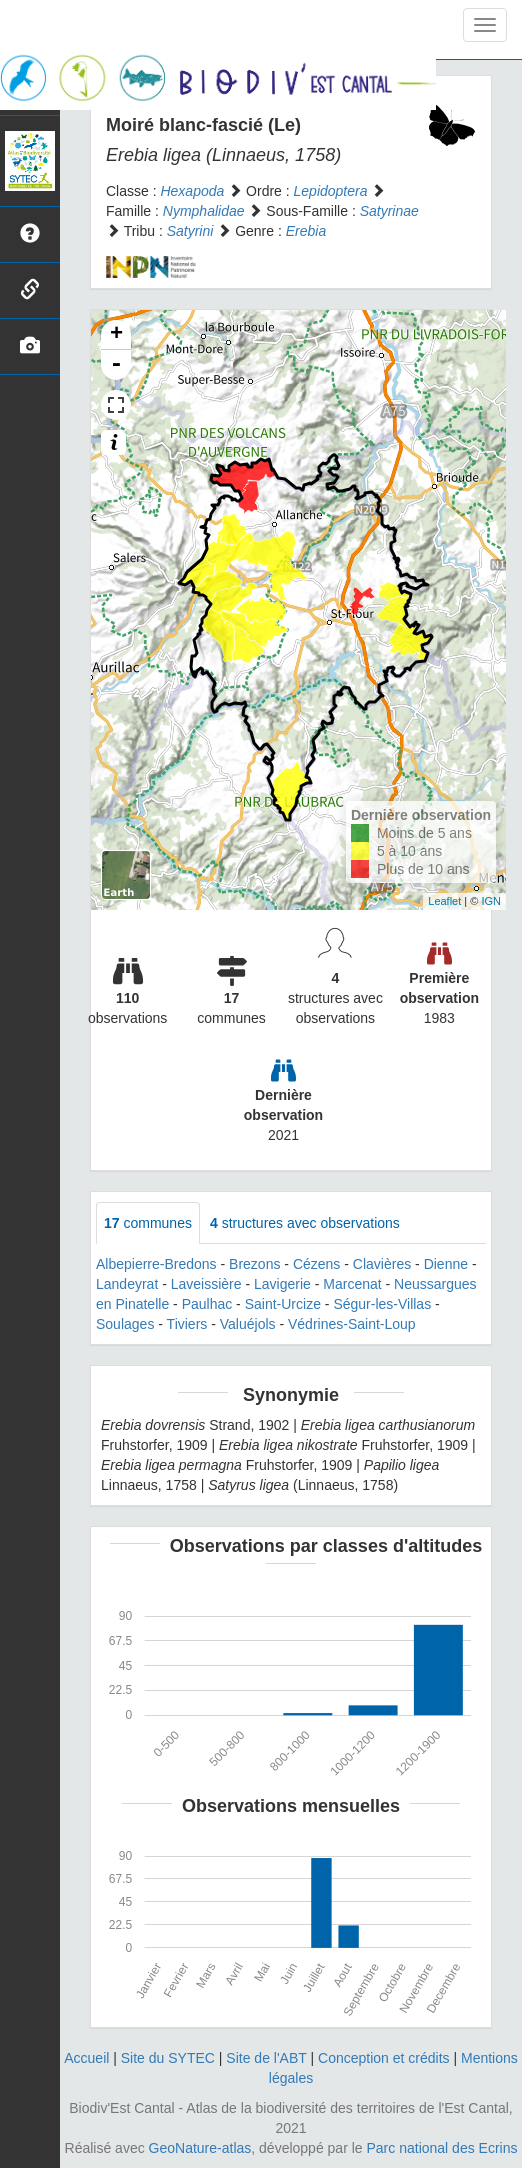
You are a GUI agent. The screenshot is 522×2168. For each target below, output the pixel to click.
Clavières (382, 1264)
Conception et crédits (384, 2058)
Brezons (254, 1264)
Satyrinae (389, 211)
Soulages (125, 1324)
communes (148, 1223)
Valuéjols (248, 1324)
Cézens (316, 1264)
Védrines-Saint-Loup (352, 1324)
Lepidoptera (331, 191)
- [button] (116, 365)
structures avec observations (305, 1223)
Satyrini (190, 231)
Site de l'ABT (266, 2058)
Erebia (306, 231)
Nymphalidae (204, 211)
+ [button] (116, 335)
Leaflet (444, 901)
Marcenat (352, 1284)
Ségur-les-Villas (382, 1304)
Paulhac (207, 1304)
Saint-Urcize (283, 1304)
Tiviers (187, 1324)
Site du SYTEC (168, 2058)
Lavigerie (282, 1284)
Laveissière (206, 1284)
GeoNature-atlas (200, 2148)
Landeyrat (127, 1284)
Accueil (86, 2058)
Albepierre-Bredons (156, 1264)
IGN (491, 901)
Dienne (446, 1264)
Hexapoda (192, 191)
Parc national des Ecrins (442, 2148)
